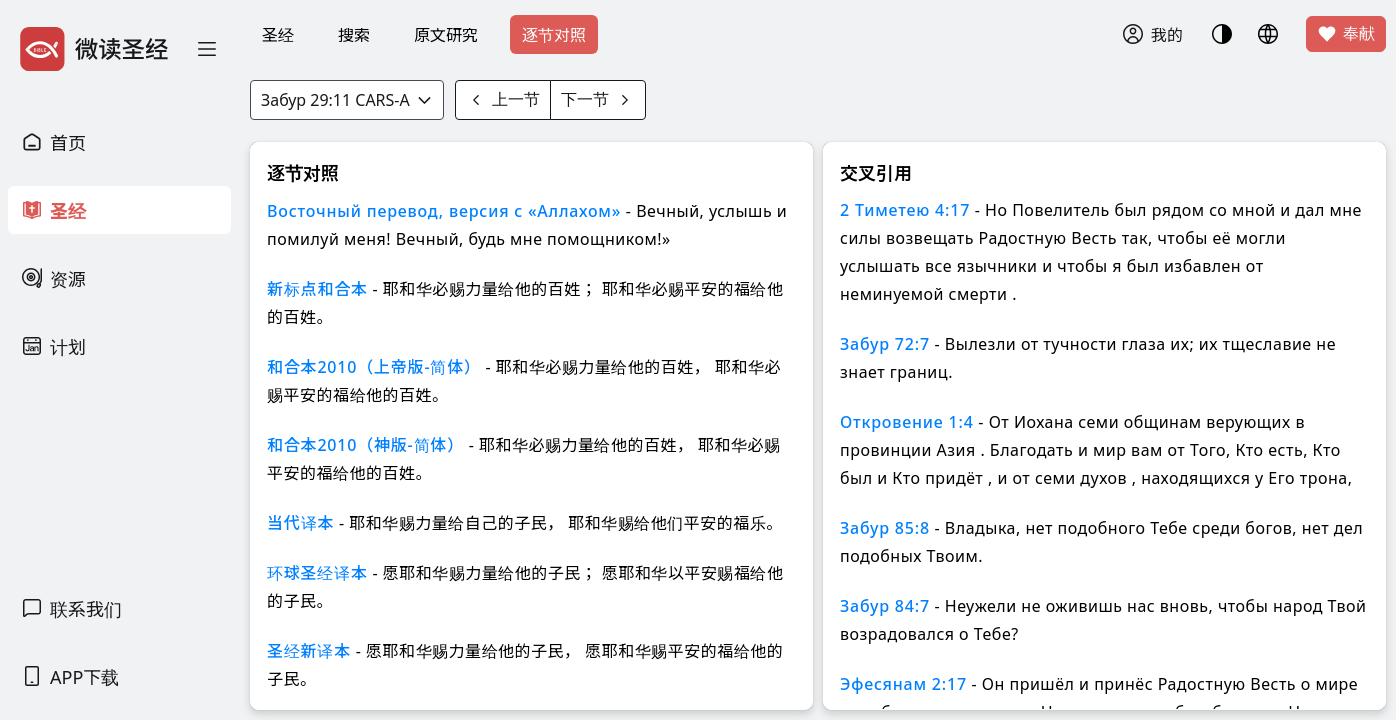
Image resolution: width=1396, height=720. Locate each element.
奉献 (1346, 34)
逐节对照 (554, 35)
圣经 (278, 35)
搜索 (354, 35)
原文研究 (446, 35)
